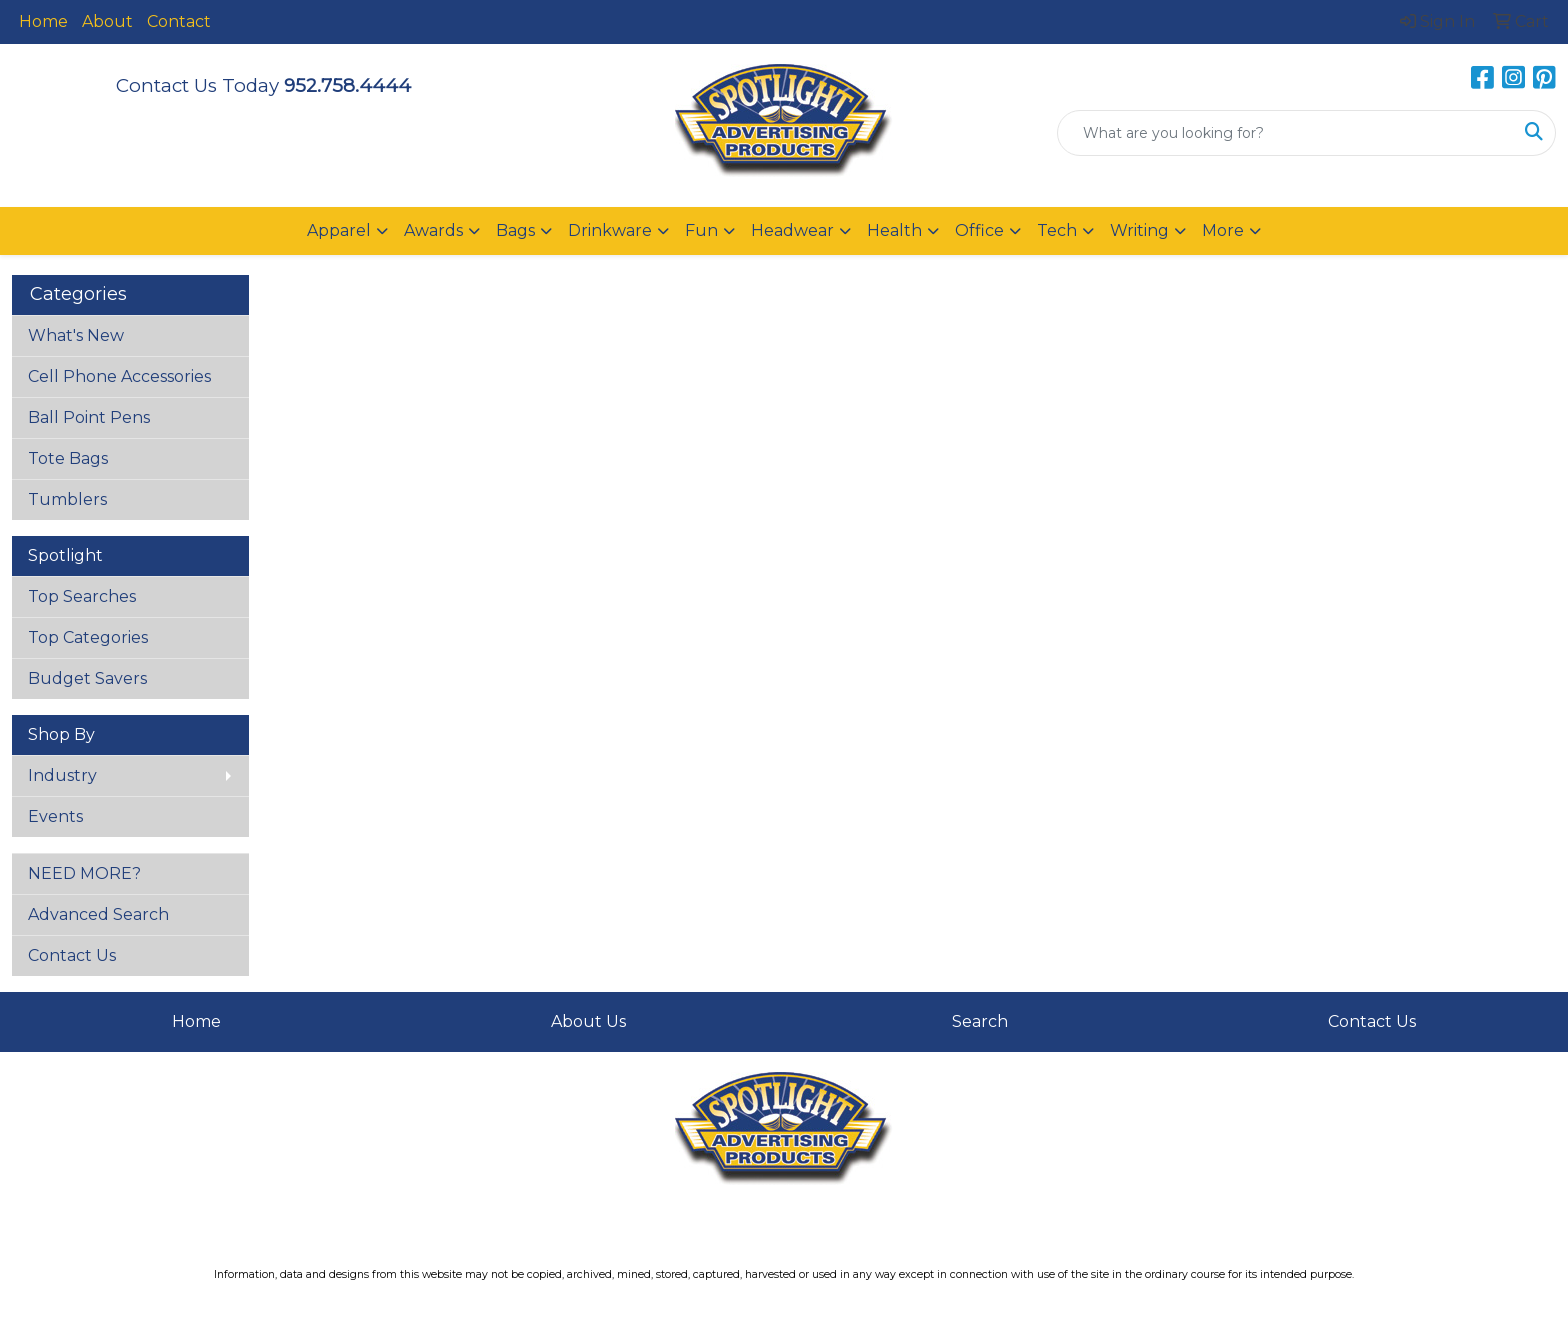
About (107, 21)
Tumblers (67, 499)
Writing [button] (1139, 230)
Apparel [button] (339, 230)
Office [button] (979, 230)
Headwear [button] (792, 230)
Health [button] (894, 230)
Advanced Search (98, 914)
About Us (588, 1021)
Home (43, 21)
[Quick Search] (1285, 133)
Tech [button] (1057, 230)
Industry (62, 775)
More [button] (1223, 230)
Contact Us (72, 955)
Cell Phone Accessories (119, 376)
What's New (76, 335)
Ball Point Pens (89, 417)
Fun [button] (701, 230)
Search (980, 1021)
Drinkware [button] (610, 230)
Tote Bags (68, 458)
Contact (179, 21)
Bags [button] (515, 230)
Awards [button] (433, 230)
